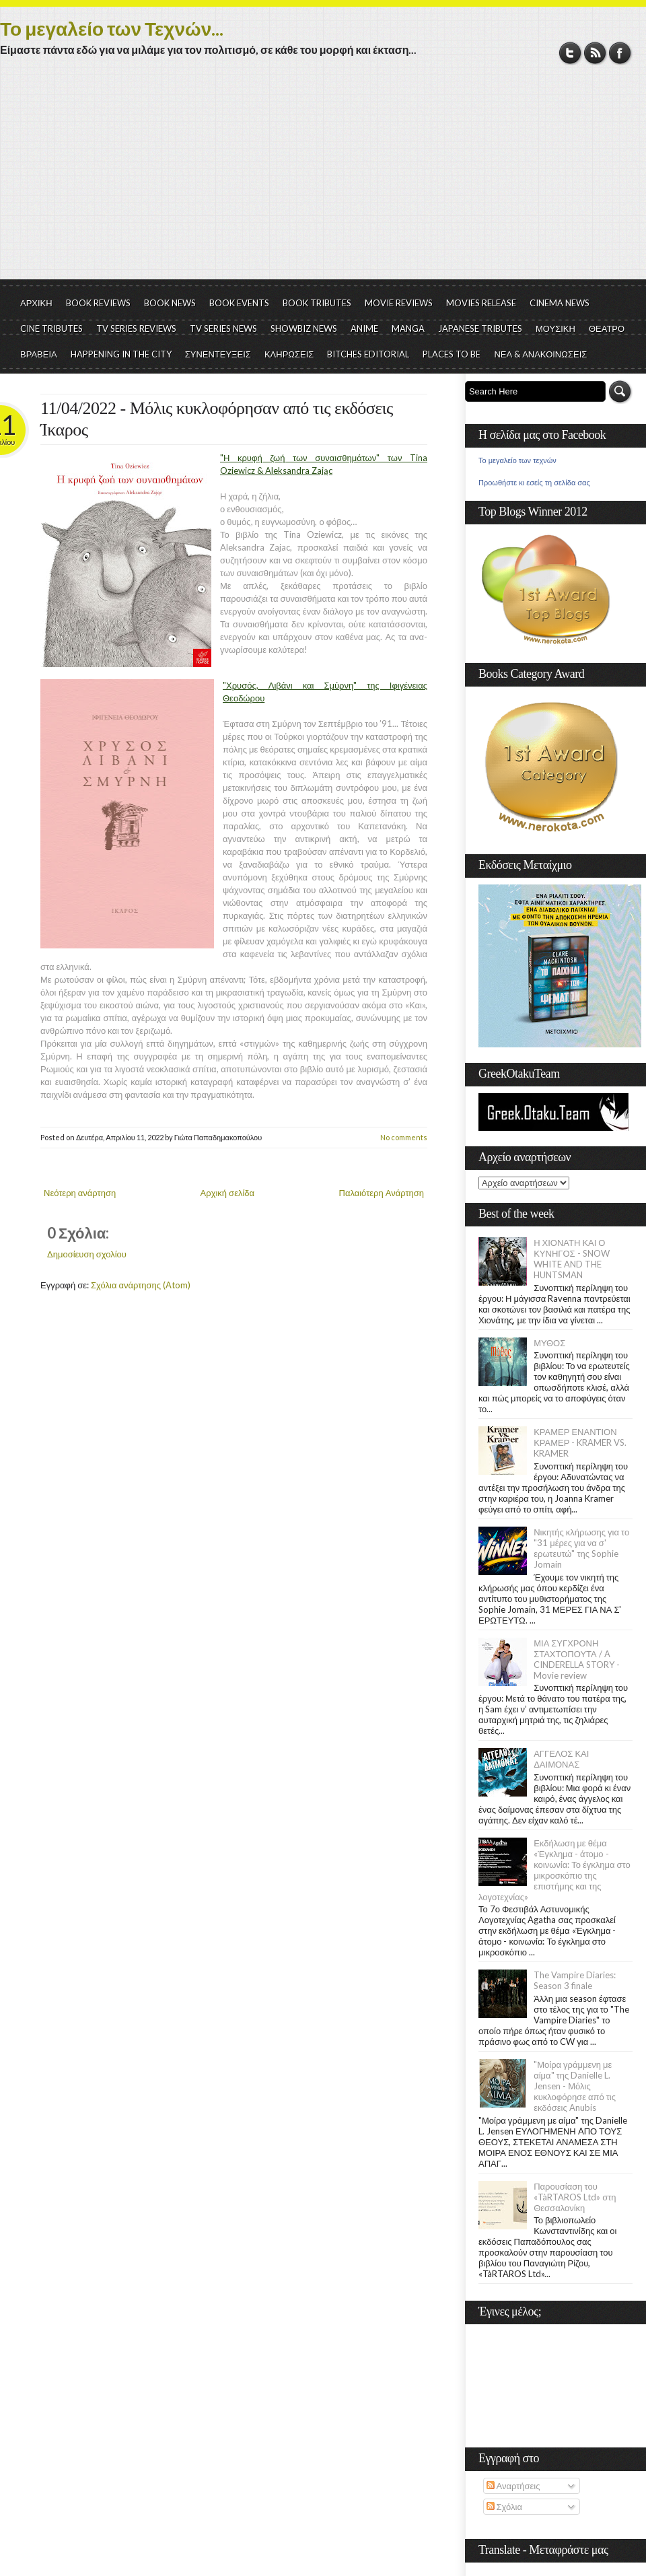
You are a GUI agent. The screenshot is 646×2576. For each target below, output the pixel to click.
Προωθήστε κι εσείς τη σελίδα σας (534, 483)
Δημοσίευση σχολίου (87, 1254)
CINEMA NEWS (559, 303)
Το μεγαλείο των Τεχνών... (111, 28)
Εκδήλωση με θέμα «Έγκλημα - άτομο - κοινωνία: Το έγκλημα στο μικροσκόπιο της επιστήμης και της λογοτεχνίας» (554, 1870)
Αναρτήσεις (513, 2485)
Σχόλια (504, 2506)
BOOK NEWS (170, 303)
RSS (595, 52)
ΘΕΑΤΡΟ (606, 328)
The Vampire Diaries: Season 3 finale (575, 1980)
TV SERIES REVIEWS (136, 328)
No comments (403, 1137)
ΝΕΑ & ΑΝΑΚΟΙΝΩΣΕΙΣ (540, 354)
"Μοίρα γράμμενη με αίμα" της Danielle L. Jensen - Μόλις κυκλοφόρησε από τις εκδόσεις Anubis (575, 2086)
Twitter (570, 52)
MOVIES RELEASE (481, 303)
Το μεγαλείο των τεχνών (517, 460)
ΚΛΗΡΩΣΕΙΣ (289, 354)
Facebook (620, 52)
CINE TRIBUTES (51, 328)
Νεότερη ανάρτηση (80, 1192)
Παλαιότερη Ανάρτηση (382, 1192)
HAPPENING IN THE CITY (121, 354)
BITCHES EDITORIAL (368, 354)
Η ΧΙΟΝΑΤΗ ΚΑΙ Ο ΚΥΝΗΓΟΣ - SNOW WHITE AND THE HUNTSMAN (571, 1258)
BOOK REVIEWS (98, 303)
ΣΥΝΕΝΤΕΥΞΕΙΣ (218, 354)
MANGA (408, 328)
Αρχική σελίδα (227, 1192)
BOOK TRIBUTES (317, 303)
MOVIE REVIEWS (399, 303)
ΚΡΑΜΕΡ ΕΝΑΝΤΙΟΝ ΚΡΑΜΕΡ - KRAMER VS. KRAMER (580, 1442)
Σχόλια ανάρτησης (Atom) (140, 1285)
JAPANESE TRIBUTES (480, 328)
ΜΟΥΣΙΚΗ (555, 328)
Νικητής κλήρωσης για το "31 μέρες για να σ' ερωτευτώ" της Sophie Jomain (581, 1548)
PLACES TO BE (451, 354)
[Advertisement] (323, 178)
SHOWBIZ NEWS (304, 328)
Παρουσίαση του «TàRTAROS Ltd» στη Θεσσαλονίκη (575, 2197)
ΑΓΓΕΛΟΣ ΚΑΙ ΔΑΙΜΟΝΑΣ (561, 1759)
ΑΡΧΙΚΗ (36, 303)
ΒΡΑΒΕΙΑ (38, 354)
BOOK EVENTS (239, 303)
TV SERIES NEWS (223, 328)
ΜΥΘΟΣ (549, 1342)
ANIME (364, 328)
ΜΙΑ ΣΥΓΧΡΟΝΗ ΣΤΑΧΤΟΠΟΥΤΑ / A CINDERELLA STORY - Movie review (577, 1659)
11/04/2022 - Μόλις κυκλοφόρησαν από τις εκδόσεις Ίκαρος (216, 419)
